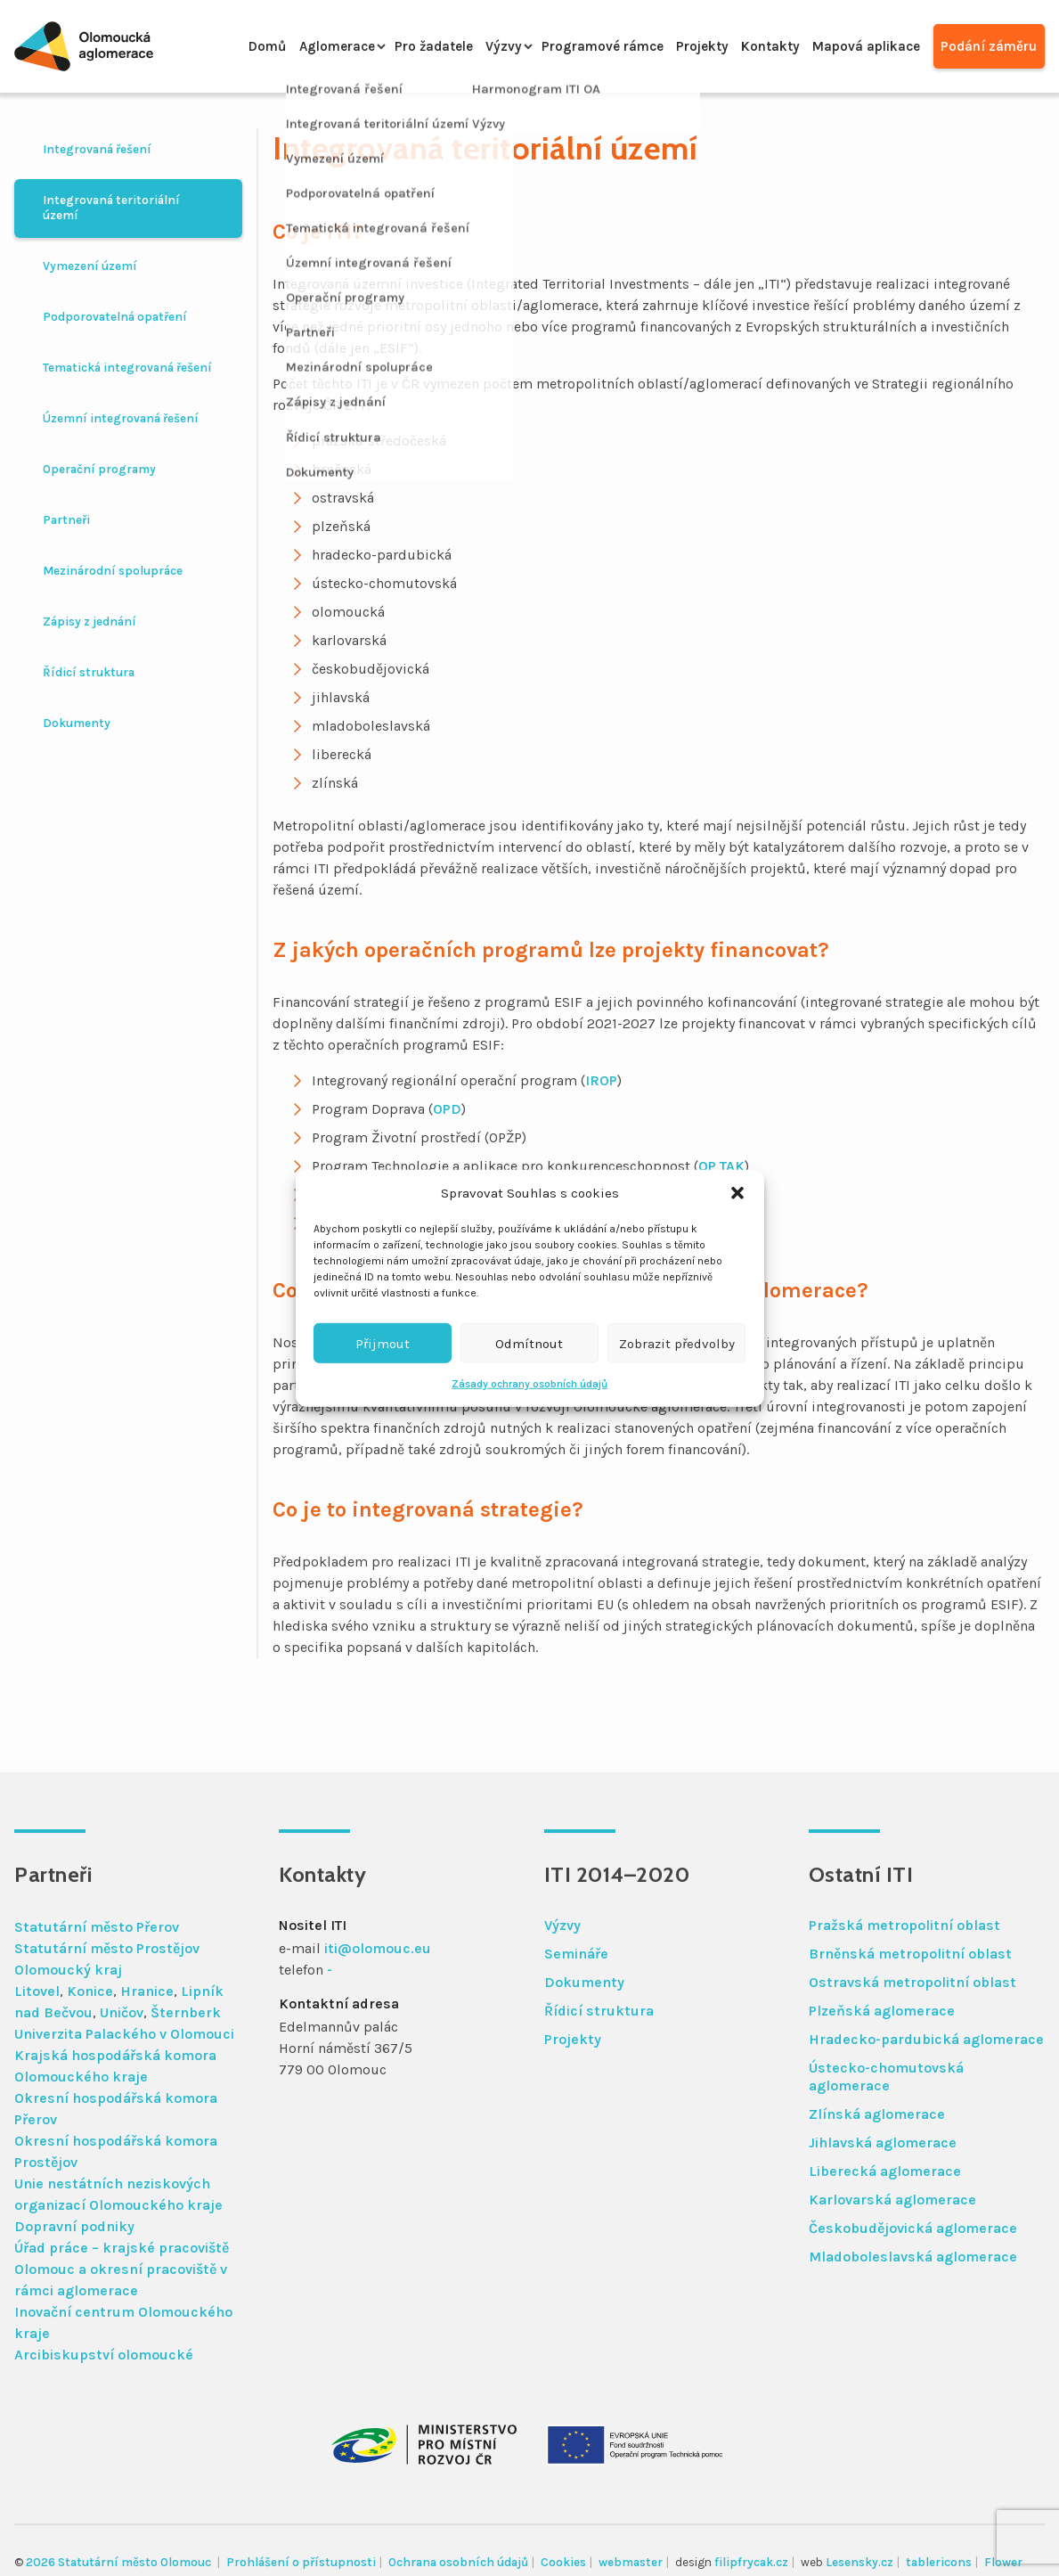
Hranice (147, 1991)
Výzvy (470, 45)
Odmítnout (529, 1343)
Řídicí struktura (88, 672)
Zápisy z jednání (89, 621)
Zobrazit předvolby (677, 1343)
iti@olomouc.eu (377, 1948)
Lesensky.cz (859, 2562)
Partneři (66, 520)
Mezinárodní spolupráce (113, 570)
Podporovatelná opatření (115, 316)
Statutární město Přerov (96, 1926)
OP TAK (721, 1165)
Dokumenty (76, 723)
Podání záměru (987, 45)
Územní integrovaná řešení (121, 418)
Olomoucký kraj (68, 1969)
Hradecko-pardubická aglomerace (926, 2039)
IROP (601, 1080)
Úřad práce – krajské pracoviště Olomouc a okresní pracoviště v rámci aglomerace (121, 2269)
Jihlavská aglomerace (883, 2142)
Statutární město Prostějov (107, 1948)
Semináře (576, 1953)
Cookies (563, 2562)
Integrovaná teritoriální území (111, 207)
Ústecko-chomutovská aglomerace (886, 2076)
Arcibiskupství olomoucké (103, 2354)
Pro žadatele (395, 45)
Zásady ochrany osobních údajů (529, 1384)
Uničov (121, 2012)
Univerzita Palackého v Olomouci (124, 2033)
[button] (737, 1193)
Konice (90, 1991)
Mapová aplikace (859, 45)
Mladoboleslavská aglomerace (913, 2256)
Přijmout (382, 1343)
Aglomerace (290, 45)
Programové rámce (574, 45)
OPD (447, 1108)
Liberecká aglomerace (885, 2171)
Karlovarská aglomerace (892, 2199)
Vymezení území (90, 266)
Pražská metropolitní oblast (904, 1925)
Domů (214, 45)
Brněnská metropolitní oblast (910, 1953)
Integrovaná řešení (97, 149)
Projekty (681, 45)
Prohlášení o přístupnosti (301, 2562)
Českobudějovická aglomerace (913, 2228)
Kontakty (755, 45)
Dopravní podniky (74, 2226)
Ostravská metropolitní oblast (912, 1982)
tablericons (939, 2562)
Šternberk (186, 2012)
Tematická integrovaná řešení (127, 367)
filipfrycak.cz (751, 2562)
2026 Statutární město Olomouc (120, 2562)
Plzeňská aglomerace (882, 2010)
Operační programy (99, 469)
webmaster (631, 2562)
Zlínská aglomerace (877, 2114)
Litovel (37, 1991)
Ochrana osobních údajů (458, 2562)
